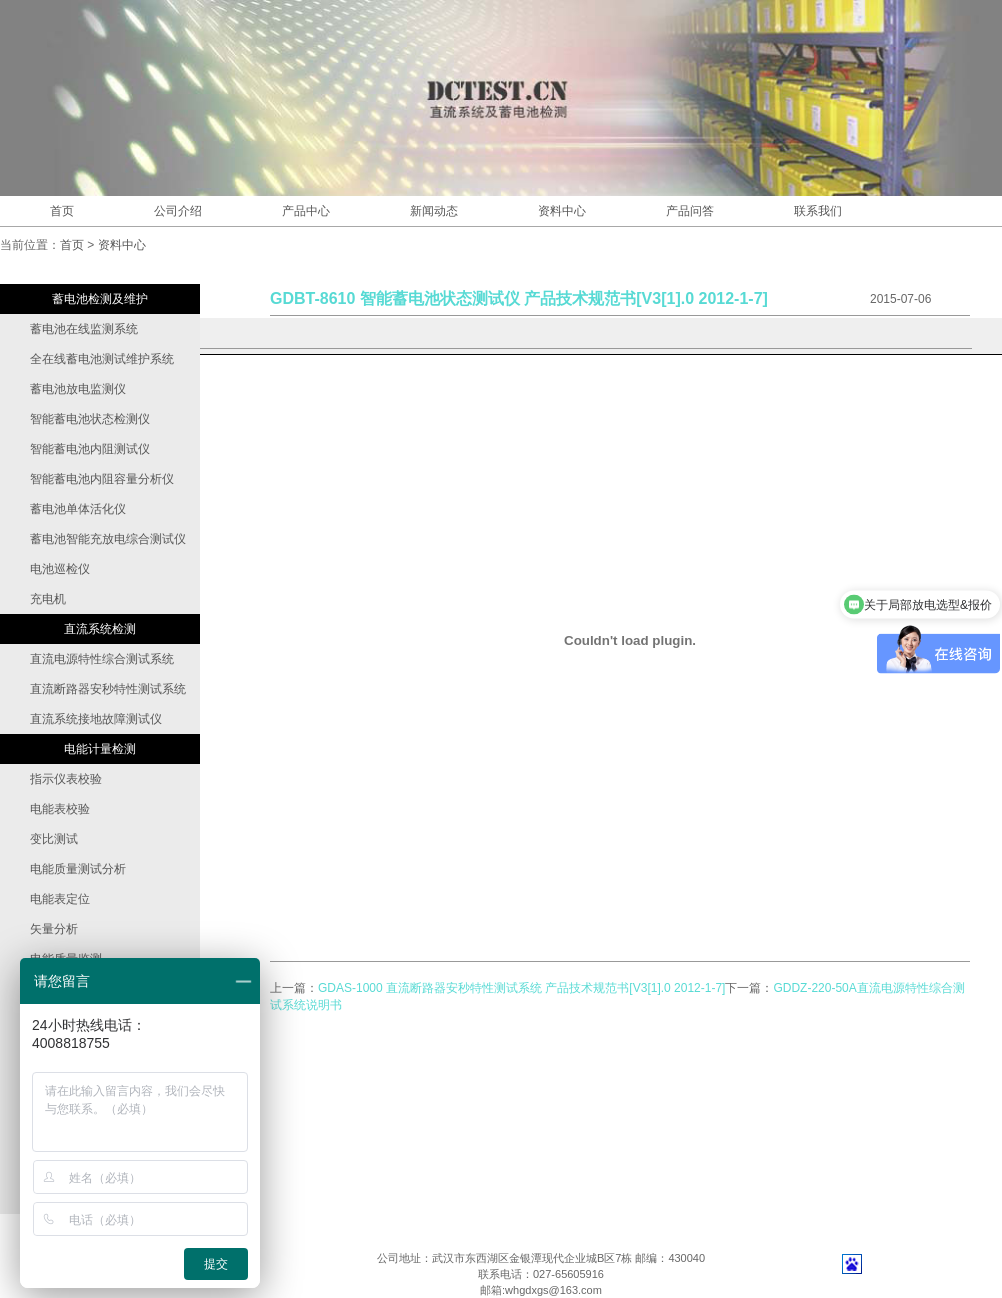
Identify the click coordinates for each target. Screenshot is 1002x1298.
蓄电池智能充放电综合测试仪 (108, 539)
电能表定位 (60, 899)
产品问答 (690, 211)
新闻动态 (434, 211)
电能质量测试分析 (78, 869)
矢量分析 (54, 929)
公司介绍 (178, 211)
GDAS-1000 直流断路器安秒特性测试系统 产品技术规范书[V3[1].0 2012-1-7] (521, 988)
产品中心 (306, 211)
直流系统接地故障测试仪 (96, 719)
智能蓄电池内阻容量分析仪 (102, 479)
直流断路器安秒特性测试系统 (108, 689)
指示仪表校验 (66, 779)
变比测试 (54, 839)
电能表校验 (60, 809)
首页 (62, 211)
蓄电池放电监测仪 (78, 389)
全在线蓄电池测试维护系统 (102, 359)
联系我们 (818, 211)
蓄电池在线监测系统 (84, 329)
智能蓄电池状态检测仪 (90, 419)
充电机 (48, 599)
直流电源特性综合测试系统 (102, 659)
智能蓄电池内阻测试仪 (90, 449)
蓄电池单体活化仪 (78, 509)
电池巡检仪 (60, 569)
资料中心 (562, 211)
